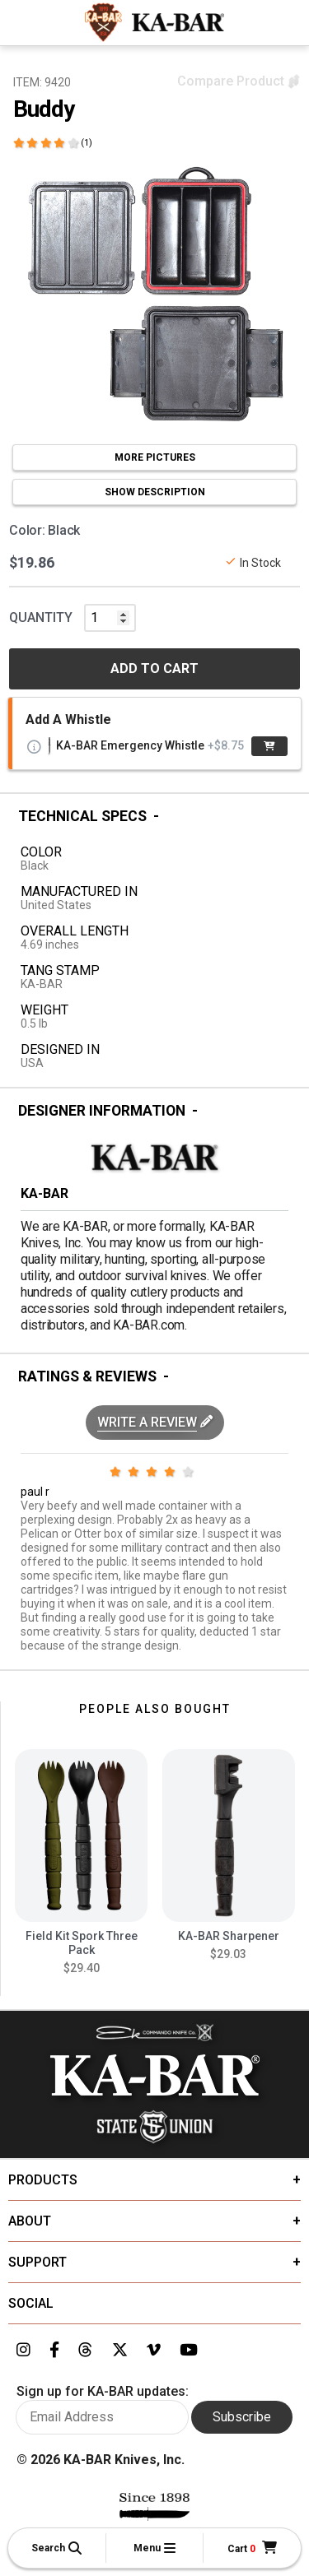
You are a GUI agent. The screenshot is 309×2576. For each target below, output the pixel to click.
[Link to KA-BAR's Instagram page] (23, 2350)
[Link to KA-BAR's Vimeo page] (154, 2350)
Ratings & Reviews (87, 1376)
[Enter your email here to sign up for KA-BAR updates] (102, 2417)
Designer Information (101, 1110)
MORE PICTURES (155, 457)
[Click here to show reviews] (52, 143)
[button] (57, 2548)
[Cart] (252, 2548)
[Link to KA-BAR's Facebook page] (54, 2350)
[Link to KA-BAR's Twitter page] (120, 2350)
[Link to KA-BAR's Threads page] (85, 2350)
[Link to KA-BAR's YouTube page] (189, 2350)
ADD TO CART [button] (154, 668)
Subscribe (242, 2417)
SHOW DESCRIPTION (155, 492)
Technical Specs (82, 816)
